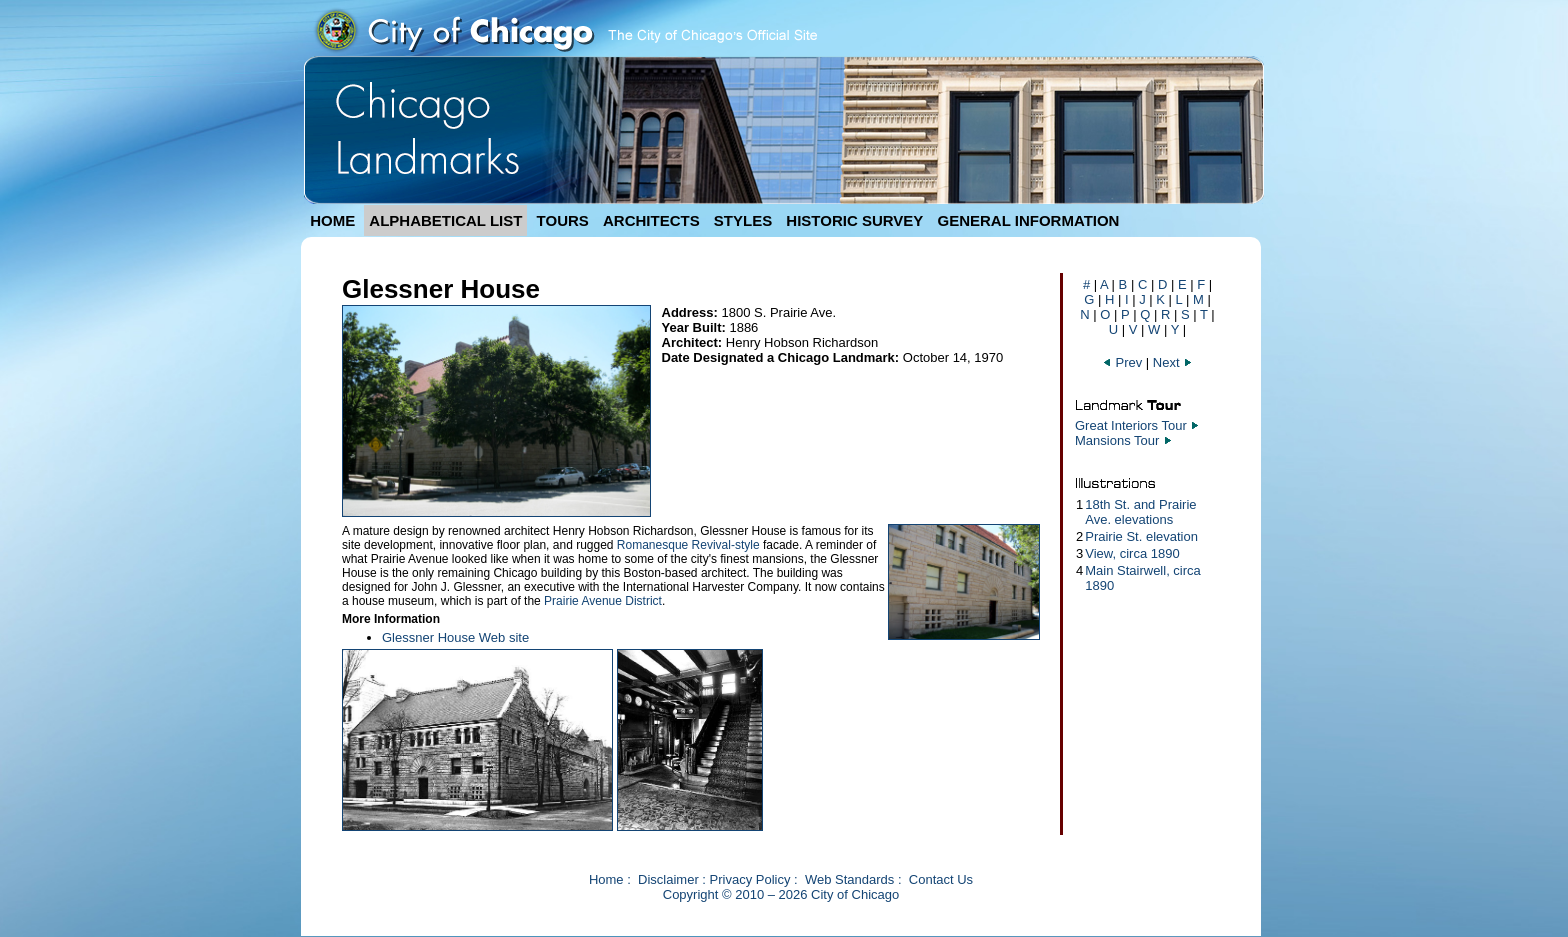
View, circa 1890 (1132, 553)
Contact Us (941, 879)
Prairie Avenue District (603, 601)
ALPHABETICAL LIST (445, 220)
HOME (332, 220)
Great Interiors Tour (1131, 425)
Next (1173, 362)
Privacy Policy (750, 879)
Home (606, 879)
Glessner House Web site (455, 637)
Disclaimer (668, 879)
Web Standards (849, 879)
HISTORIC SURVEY (854, 220)
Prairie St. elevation (1141, 536)
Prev (1122, 362)
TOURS (563, 220)
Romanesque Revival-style (688, 545)
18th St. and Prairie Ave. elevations (1140, 512)
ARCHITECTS (651, 220)
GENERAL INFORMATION (1029, 220)
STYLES (743, 220)
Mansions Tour (1117, 440)
